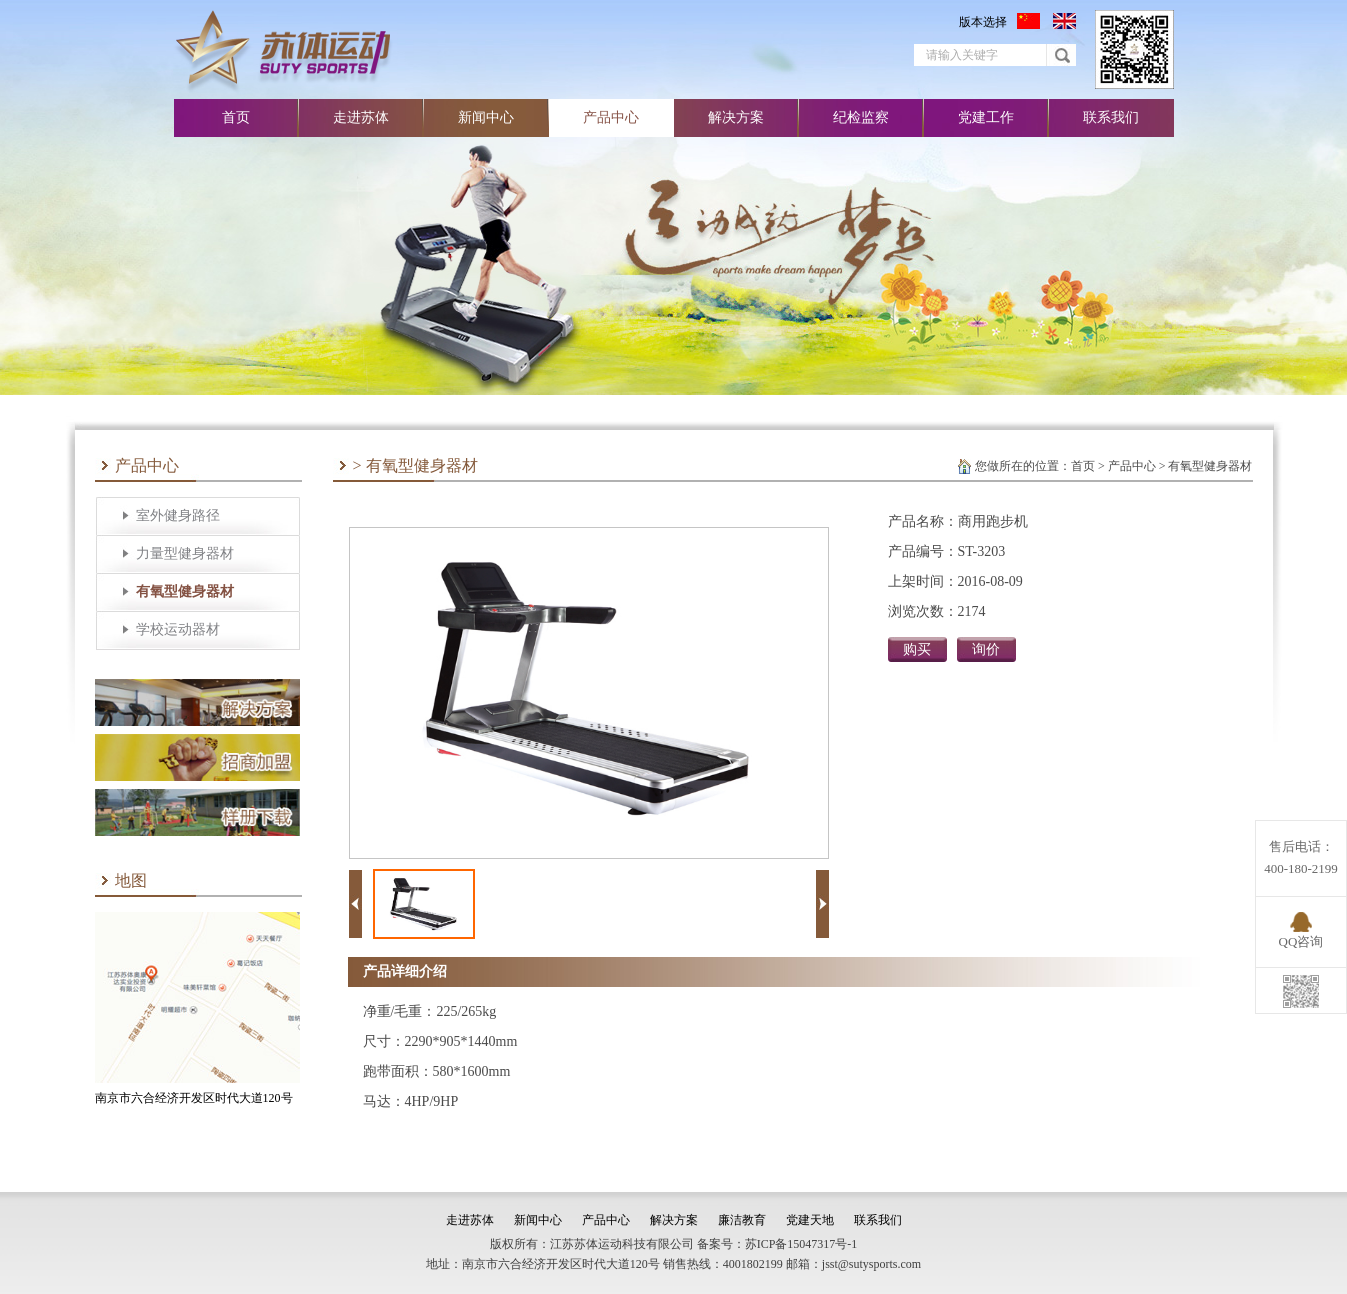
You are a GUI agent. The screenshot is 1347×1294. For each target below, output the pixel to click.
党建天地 (810, 1220)
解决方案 (736, 117)
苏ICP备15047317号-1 (801, 1244)
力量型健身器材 (185, 553)
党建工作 (986, 117)
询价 (986, 649)
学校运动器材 (178, 629)
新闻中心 (486, 117)
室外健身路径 (178, 515)
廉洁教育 (742, 1220)
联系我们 (1111, 117)
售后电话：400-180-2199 (1301, 857)
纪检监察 (861, 117)
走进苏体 (361, 117)
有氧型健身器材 (185, 591)
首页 (236, 117)
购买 (917, 649)
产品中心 (611, 117)
